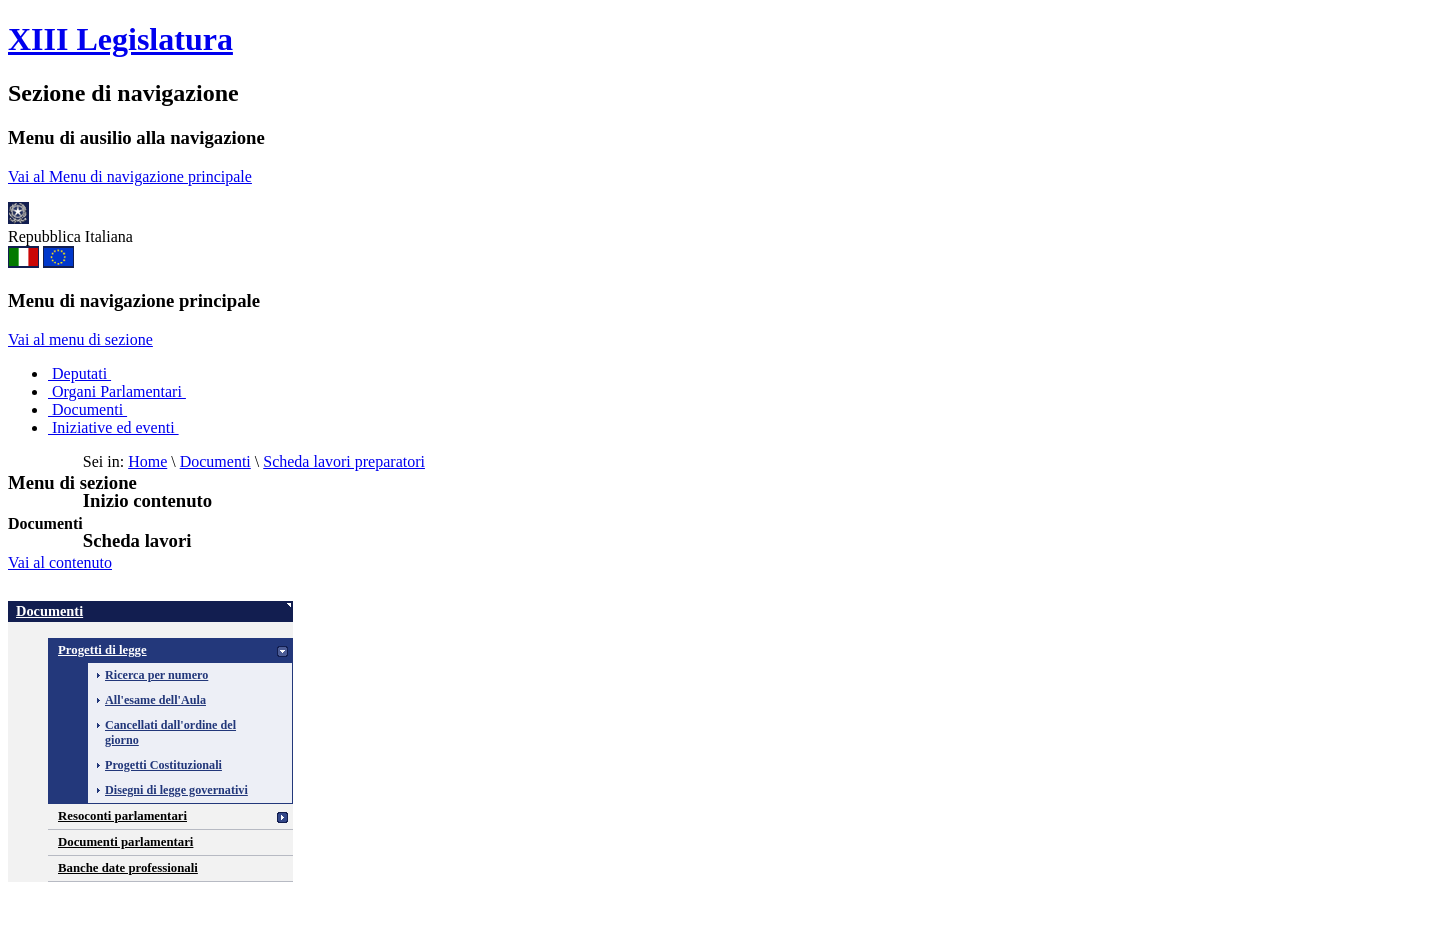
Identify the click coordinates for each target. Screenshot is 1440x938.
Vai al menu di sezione (80, 339)
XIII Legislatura (120, 39)
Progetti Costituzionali (163, 765)
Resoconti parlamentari (122, 816)
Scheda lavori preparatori (344, 461)
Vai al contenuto (60, 562)
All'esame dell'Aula (155, 700)
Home (147, 461)
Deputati (79, 373)
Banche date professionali (128, 868)
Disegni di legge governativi (176, 790)
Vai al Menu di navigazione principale (130, 176)
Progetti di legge (102, 650)
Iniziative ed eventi (113, 427)
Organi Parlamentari (117, 391)
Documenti (87, 409)
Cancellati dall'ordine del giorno (170, 732)
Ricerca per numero (156, 675)
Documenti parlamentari (125, 842)
